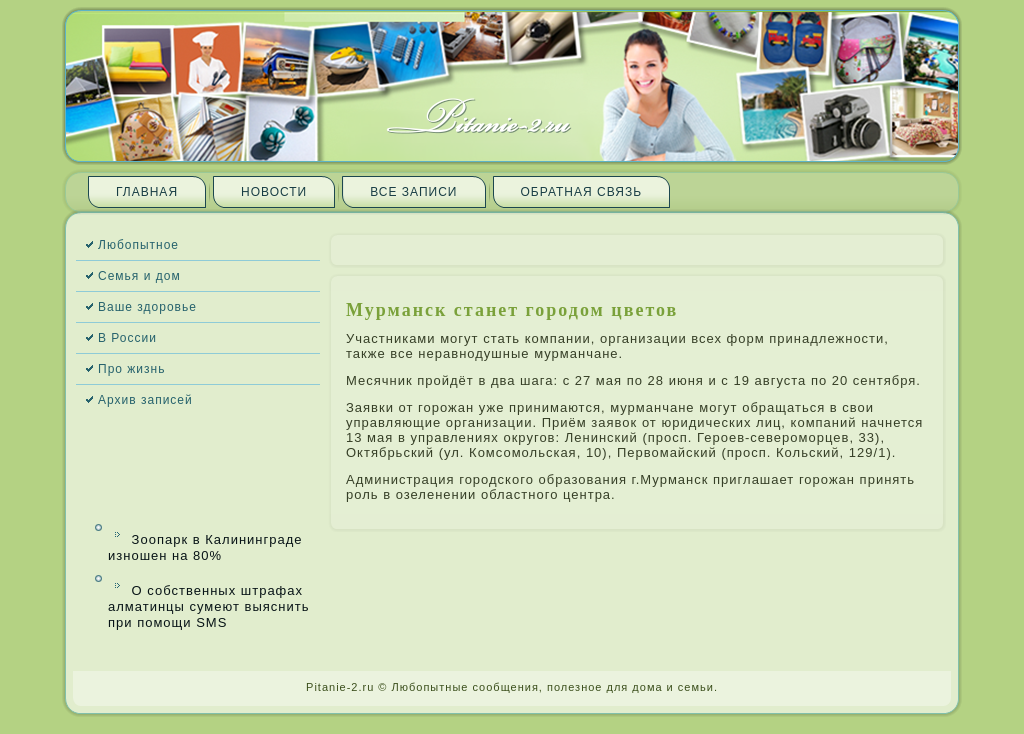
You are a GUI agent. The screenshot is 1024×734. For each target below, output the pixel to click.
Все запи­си (413, 192)
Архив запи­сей (145, 400)
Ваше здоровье (147, 307)
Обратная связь (582, 192)
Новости (274, 192)
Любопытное (138, 245)
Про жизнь (131, 369)
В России (127, 338)
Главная (147, 192)
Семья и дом (139, 276)
